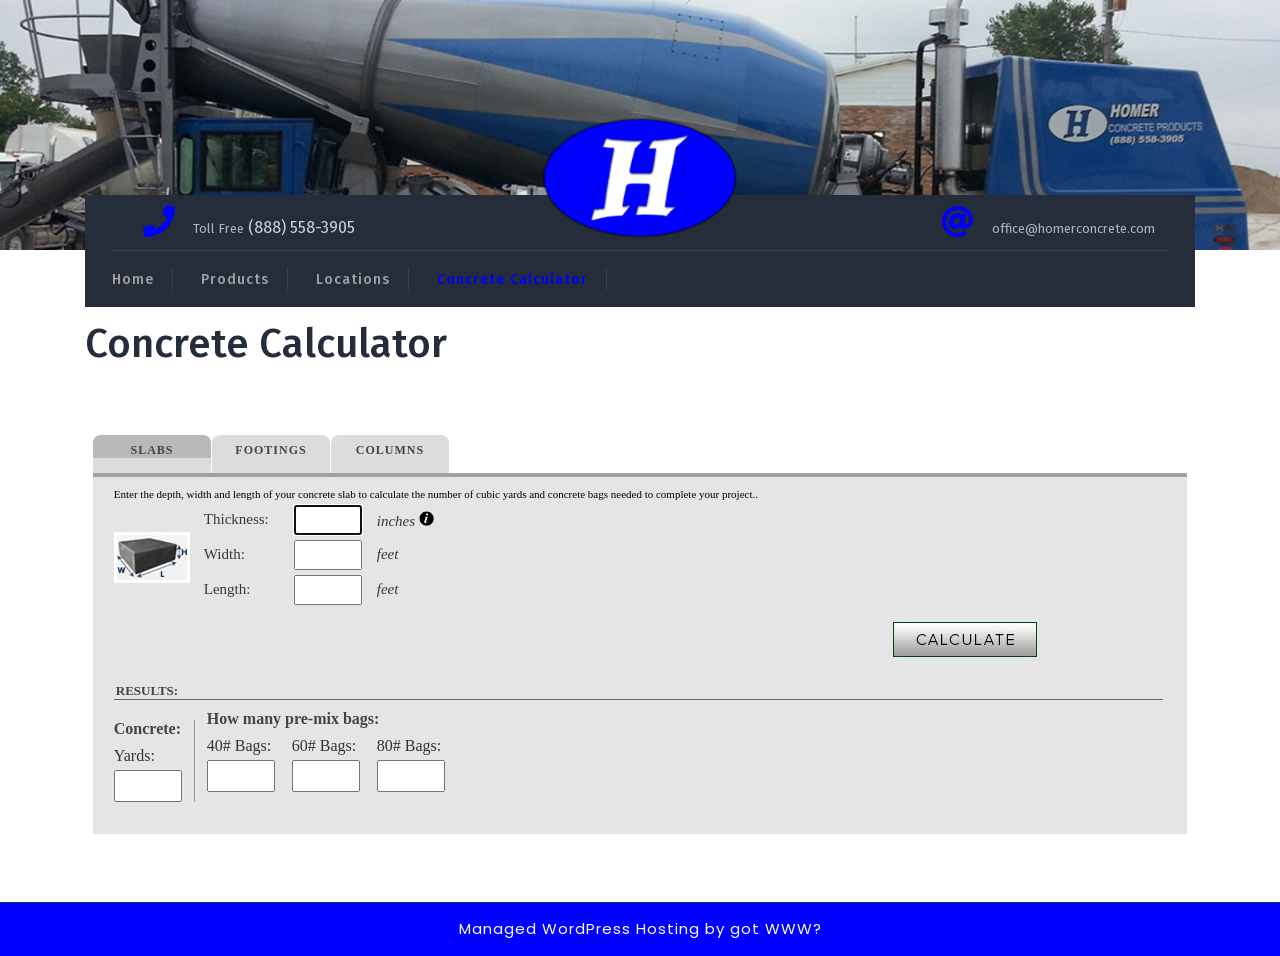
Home (133, 279)
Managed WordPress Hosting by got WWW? (640, 928)
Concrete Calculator (512, 279)
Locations (353, 279)
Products (235, 279)
